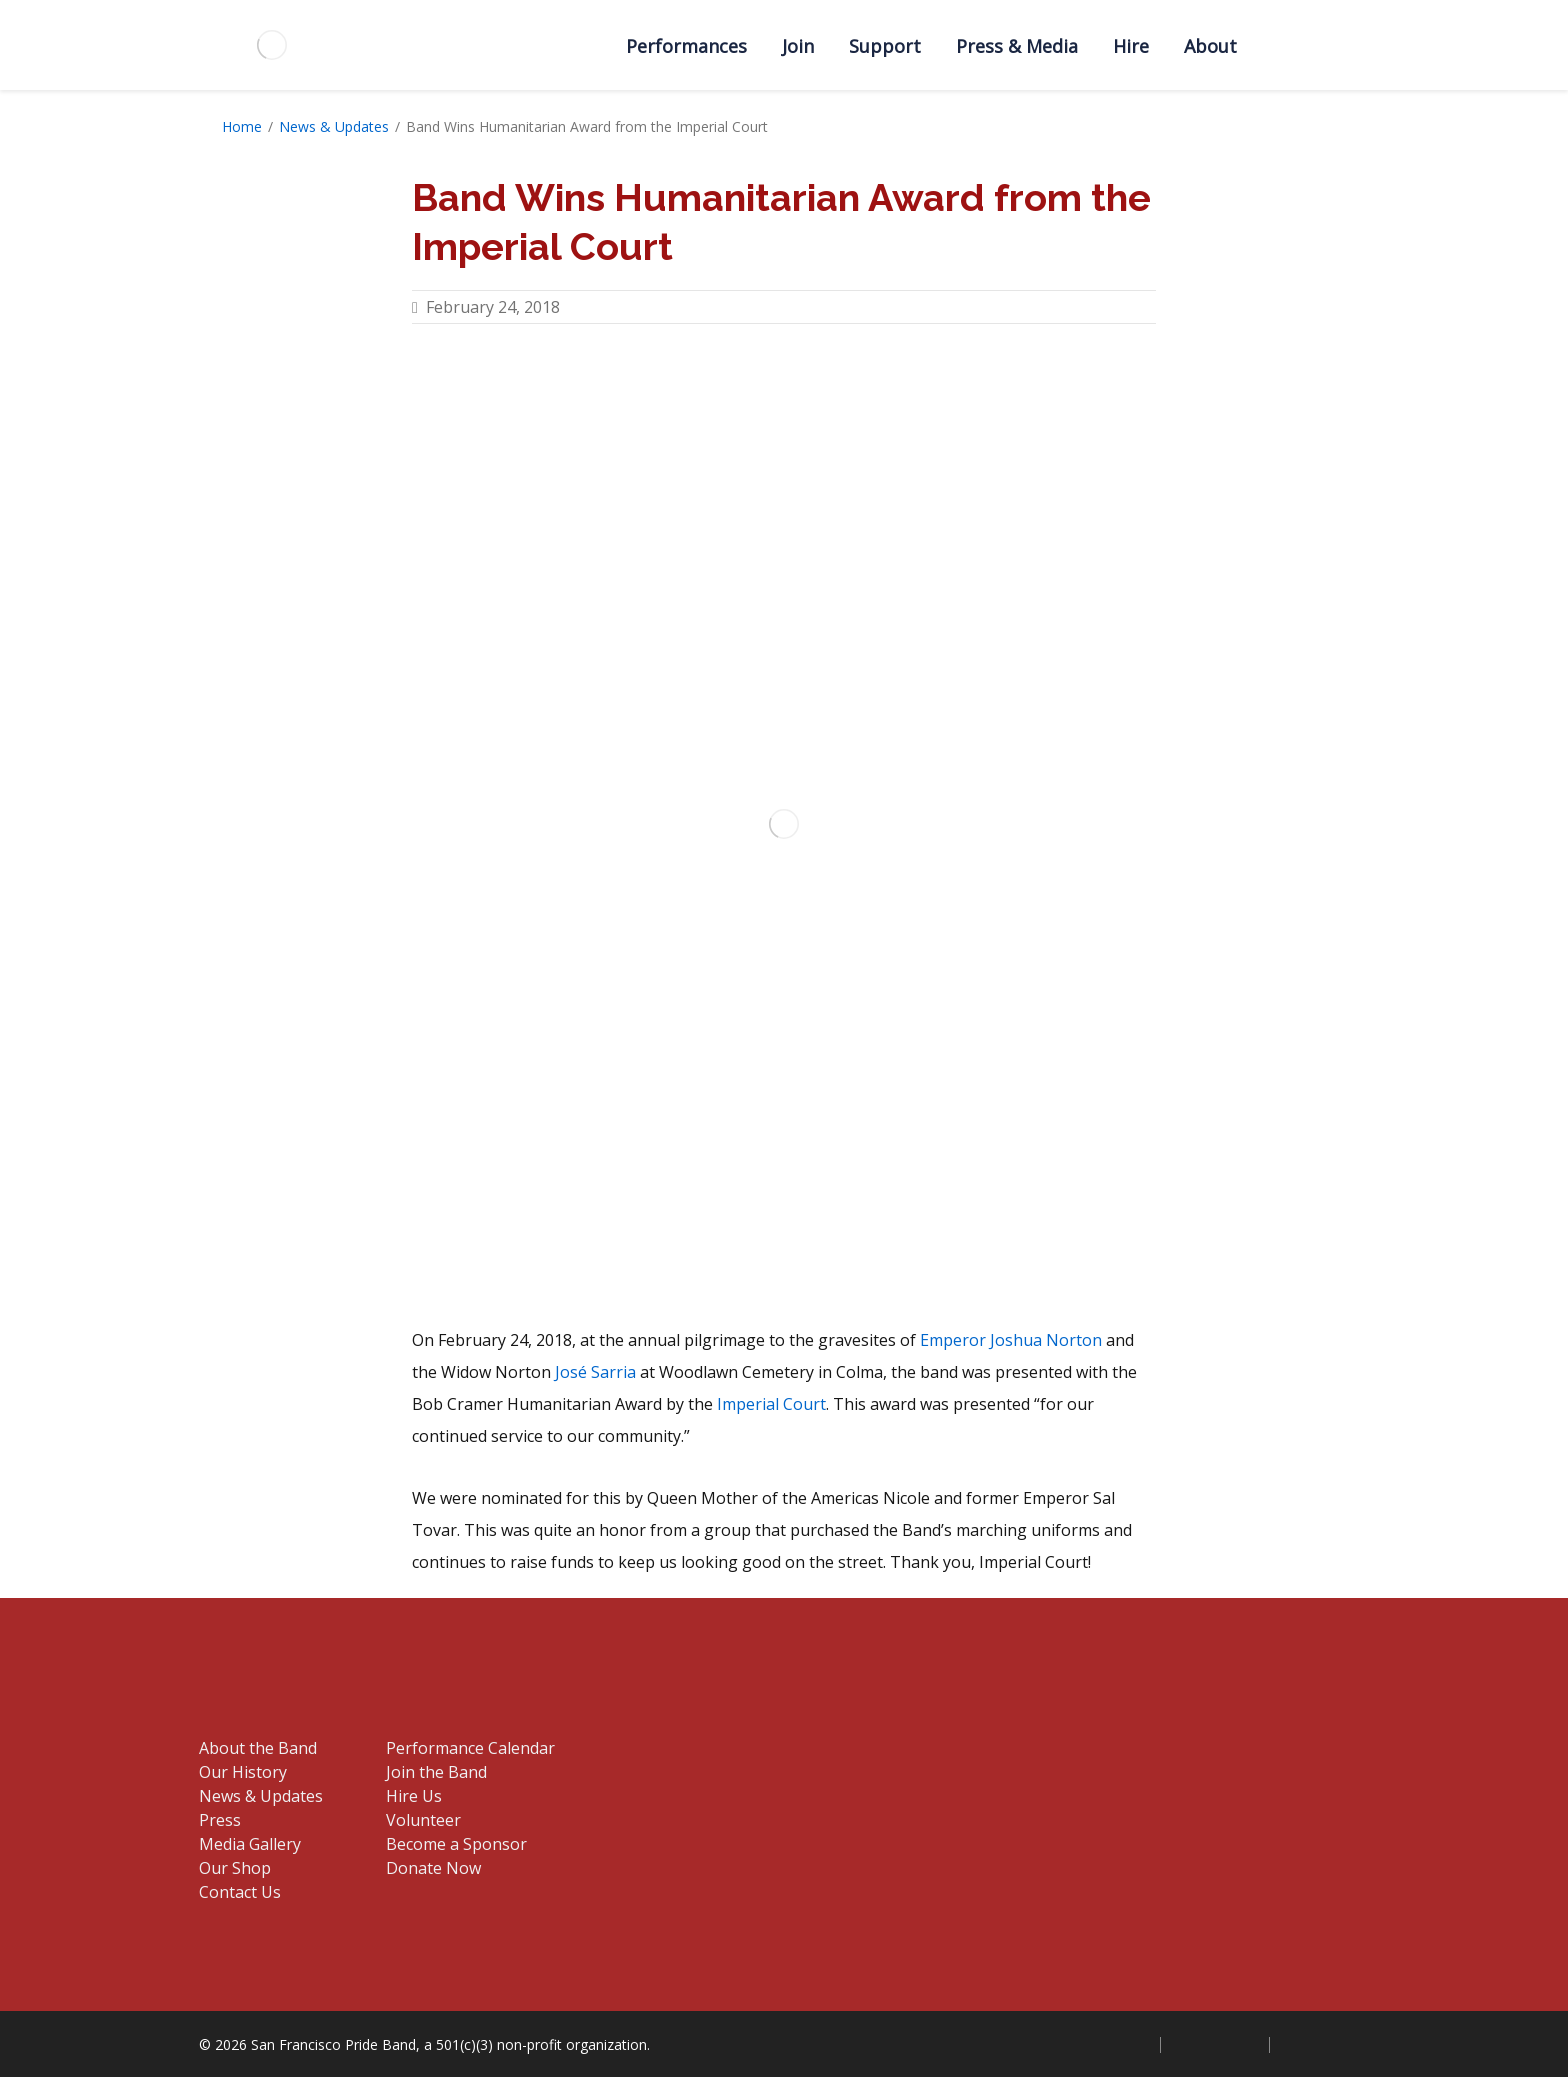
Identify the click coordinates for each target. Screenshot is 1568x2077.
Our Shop (235, 1868)
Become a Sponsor (456, 1844)
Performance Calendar (470, 1748)
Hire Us (414, 1796)
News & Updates (334, 126)
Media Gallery (250, 1844)
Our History (243, 1772)
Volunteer (423, 1820)
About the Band (258, 1748)
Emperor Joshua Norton (1011, 1340)
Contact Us (240, 1892)
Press (220, 1820)
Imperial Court (771, 1404)
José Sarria (595, 1372)
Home (242, 126)
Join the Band (436, 1772)
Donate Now (433, 1868)
